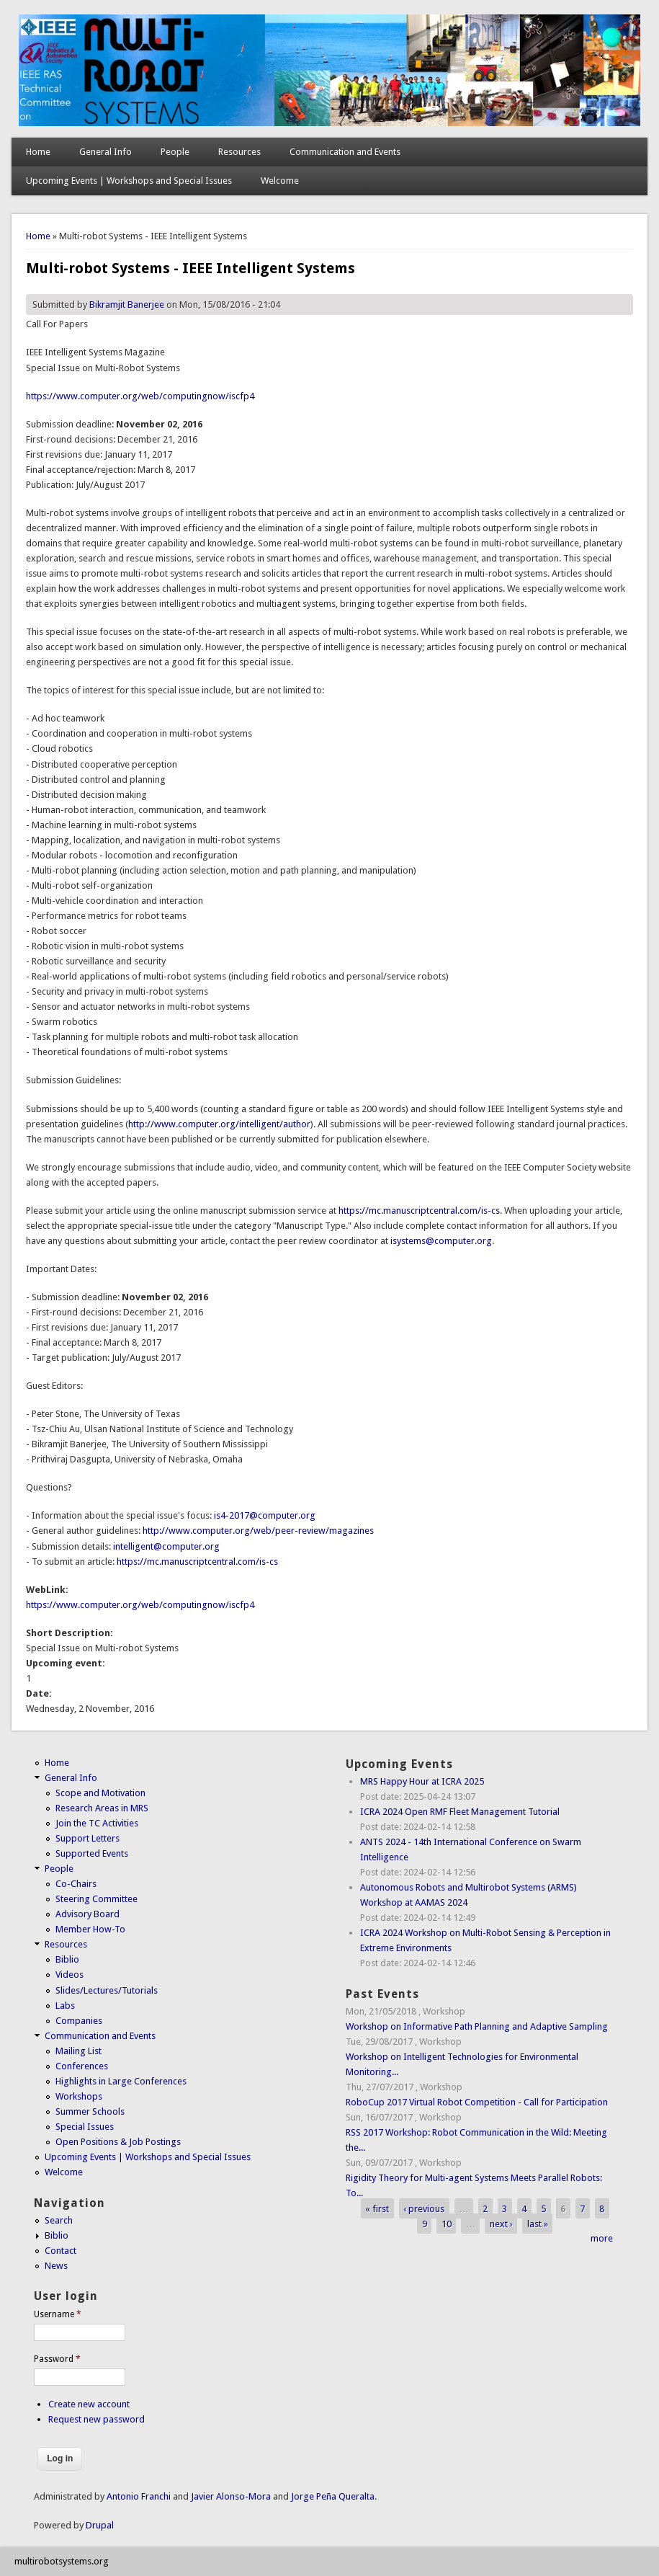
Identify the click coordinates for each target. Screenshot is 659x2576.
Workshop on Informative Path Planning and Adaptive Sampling (477, 2026)
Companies (78, 2020)
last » (537, 2223)
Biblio (67, 1959)
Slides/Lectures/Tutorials (106, 1990)
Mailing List (78, 2051)
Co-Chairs (76, 1883)
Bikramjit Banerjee (126, 304)
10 (446, 2223)
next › (501, 2223)
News (56, 2265)
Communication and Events (345, 151)
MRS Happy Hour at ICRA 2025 (422, 1781)
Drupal (100, 2525)
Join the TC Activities (96, 1823)
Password (57, 2359)
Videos (69, 1974)
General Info (105, 151)
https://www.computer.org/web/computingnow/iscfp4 (140, 396)
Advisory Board (87, 1914)
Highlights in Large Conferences (121, 2081)
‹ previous (423, 2208)
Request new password (96, 2419)
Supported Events (91, 1853)
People (175, 151)
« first (377, 2208)
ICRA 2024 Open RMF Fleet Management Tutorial (460, 1811)
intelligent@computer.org (166, 1546)
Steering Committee (96, 1898)
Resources (239, 151)
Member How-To (90, 1929)
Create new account (89, 2404)
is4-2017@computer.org (264, 1515)
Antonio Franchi (139, 2496)
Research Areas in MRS (101, 1808)
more (602, 2238)
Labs (65, 2005)
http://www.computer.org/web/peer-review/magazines (258, 1530)
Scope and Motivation (100, 1792)
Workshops (78, 2096)
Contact (60, 2250)
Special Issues (84, 2126)
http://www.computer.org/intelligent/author (219, 1124)
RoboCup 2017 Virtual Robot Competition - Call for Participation (477, 2102)
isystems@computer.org (441, 1240)
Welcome (280, 180)
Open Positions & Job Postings (118, 2141)
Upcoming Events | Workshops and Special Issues (129, 180)
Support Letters (87, 1838)
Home (38, 151)
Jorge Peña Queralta (333, 2496)
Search (59, 2220)
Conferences (81, 2066)
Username (57, 2314)
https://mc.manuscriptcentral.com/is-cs (419, 1210)
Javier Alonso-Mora (230, 2496)
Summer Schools (90, 2111)
